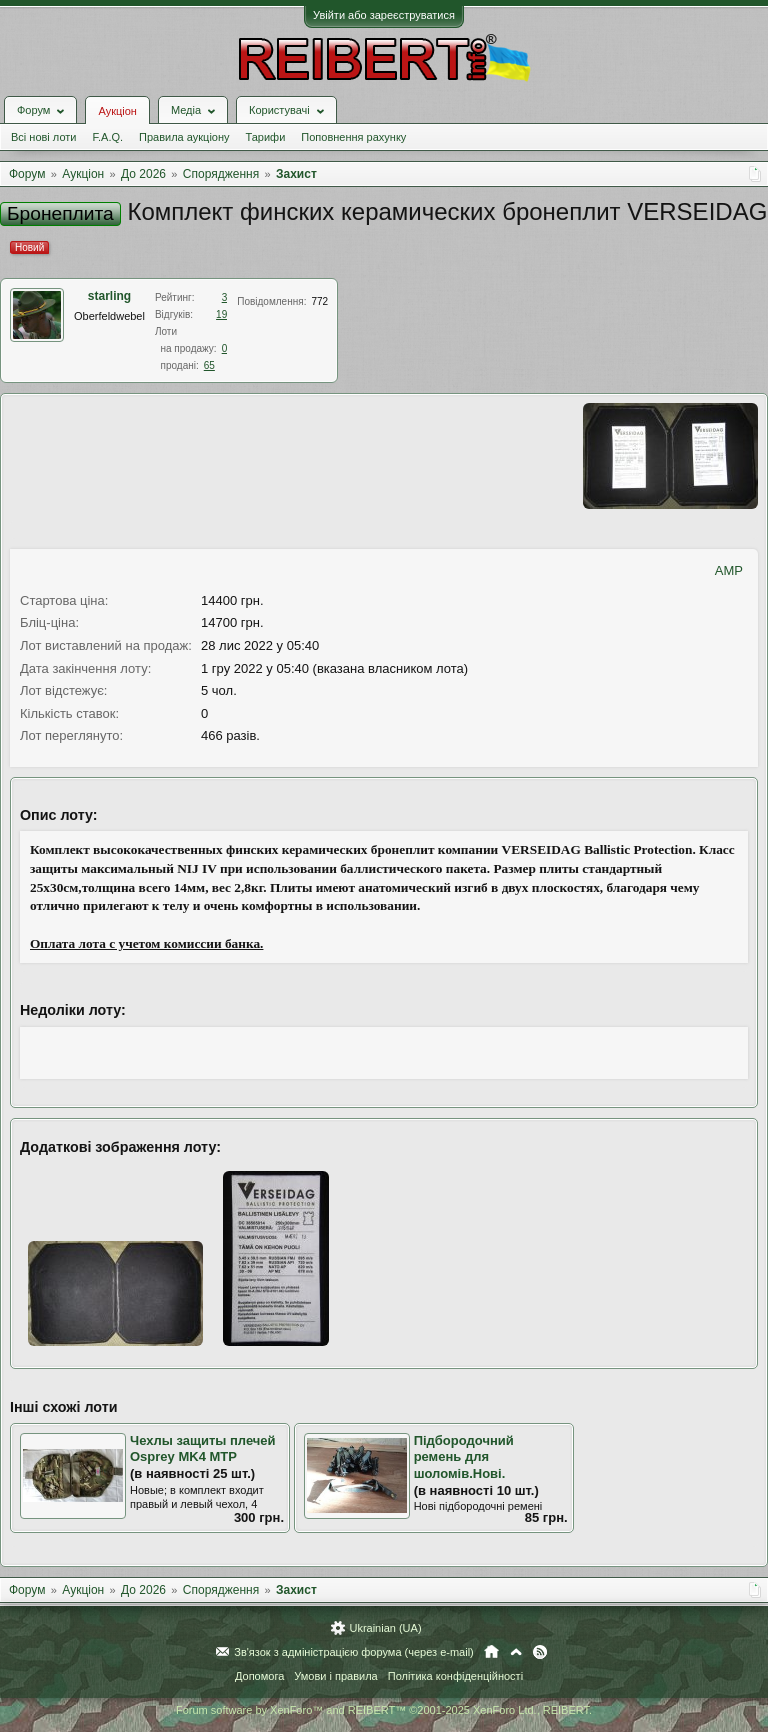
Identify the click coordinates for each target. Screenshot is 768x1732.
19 (221, 314)
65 (209, 365)
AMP (729, 570)
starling (109, 296)
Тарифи (266, 137)
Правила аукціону (184, 137)
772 (319, 301)
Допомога (259, 1676)
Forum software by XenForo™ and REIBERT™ (384, 1710)
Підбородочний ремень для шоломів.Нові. (464, 1457)
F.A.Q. (107, 137)
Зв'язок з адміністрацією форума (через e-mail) (354, 1652)
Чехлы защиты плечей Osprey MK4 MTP (203, 1449)
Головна (491, 1652)
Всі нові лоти (43, 137)
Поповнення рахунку (353, 137)
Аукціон (117, 111)
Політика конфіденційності (455, 1676)
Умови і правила (335, 1676)
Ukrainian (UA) (385, 1628)
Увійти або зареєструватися (384, 15)
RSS (540, 1652)
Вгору (516, 1652)
